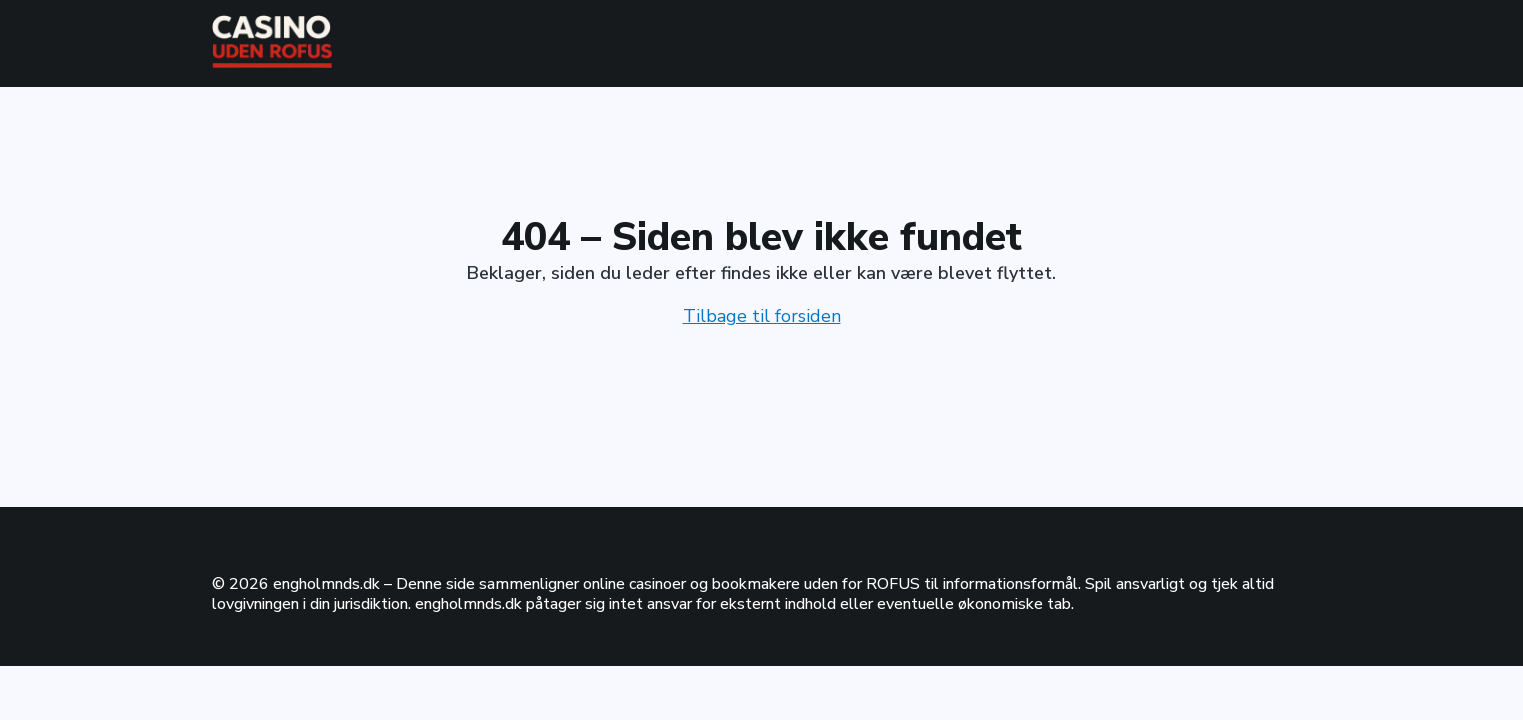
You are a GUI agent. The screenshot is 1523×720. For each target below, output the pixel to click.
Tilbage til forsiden (762, 316)
